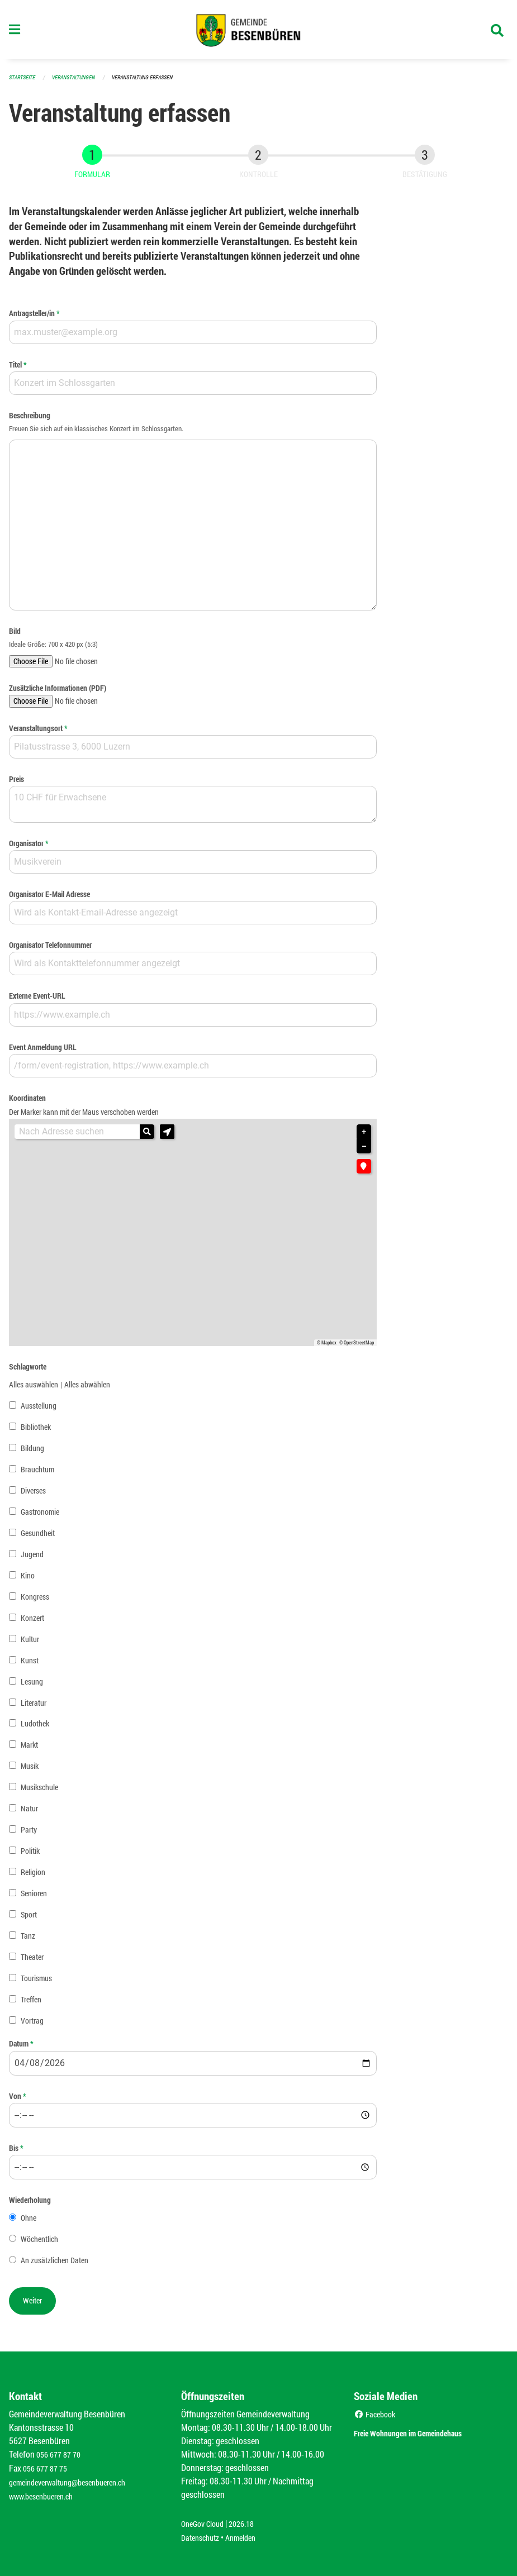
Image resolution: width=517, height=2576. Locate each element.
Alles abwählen (87, 1389)
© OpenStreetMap (356, 1347)
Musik (30, 1771)
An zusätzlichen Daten (54, 2265)
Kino (28, 1580)
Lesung (32, 1686)
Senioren (34, 1898)
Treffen (31, 2004)
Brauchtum (37, 1473)
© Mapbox (326, 1347)
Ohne (28, 2222)
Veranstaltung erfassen (152, 82)
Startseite (23, 82)
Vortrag (32, 2025)
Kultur (30, 1643)
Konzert (32, 1622)
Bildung (32, 1452)
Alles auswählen (33, 1389)
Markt (29, 1749)
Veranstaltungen (78, 82)
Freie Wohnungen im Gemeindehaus (428, 2435)
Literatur (33, 1707)
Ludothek (35, 1728)
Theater (32, 1962)
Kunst (30, 1664)
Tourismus (36, 1983)
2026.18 (249, 2524)
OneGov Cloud (205, 2524)
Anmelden (248, 2538)
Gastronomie (40, 1516)
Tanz (28, 1940)
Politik (30, 1855)
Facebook (377, 2417)
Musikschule (39, 1792)
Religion (33, 1877)
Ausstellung (38, 1410)
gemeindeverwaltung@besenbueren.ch (76, 2484)
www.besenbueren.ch (46, 2497)
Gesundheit (38, 1537)
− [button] (364, 1151)
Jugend (32, 1558)
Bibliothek (36, 1431)
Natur (29, 1813)
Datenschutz (203, 2538)
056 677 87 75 (48, 2471)
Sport (29, 1919)
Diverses (33, 1495)
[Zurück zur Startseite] (258, 32)
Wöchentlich (39, 2244)
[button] (167, 1136)
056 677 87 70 (61, 2457)
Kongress (35, 1601)
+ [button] (364, 1137)
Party (29, 1834)
